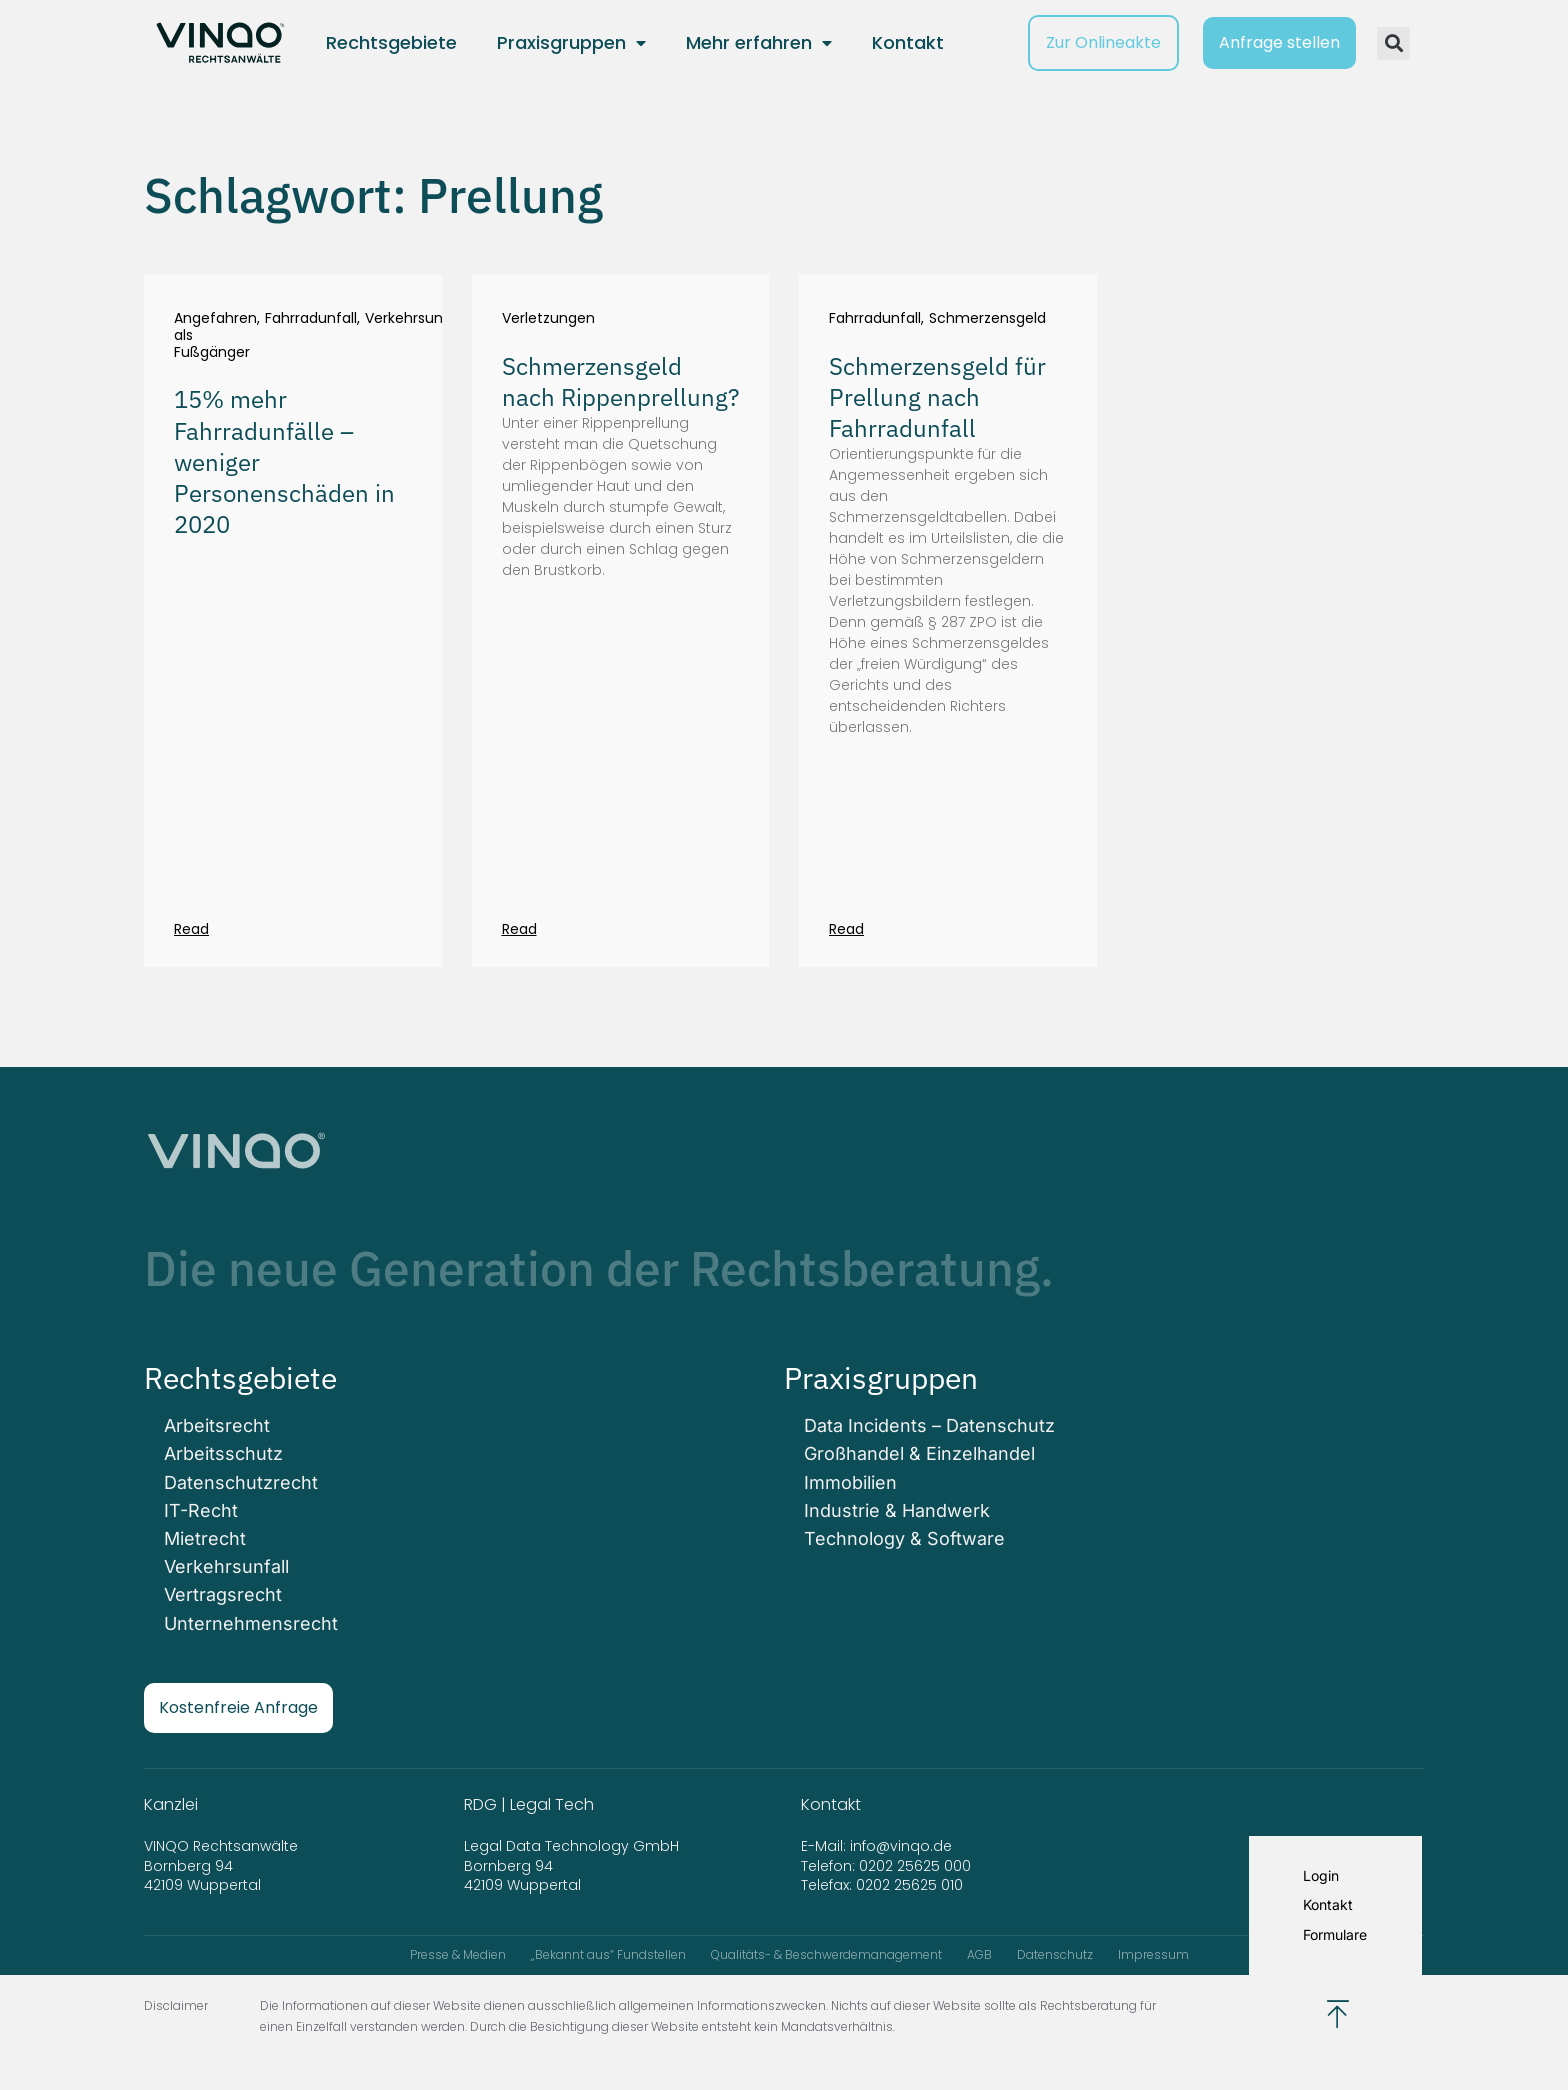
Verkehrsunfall (414, 319)
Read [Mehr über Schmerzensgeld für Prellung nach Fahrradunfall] (846, 929)
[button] (1393, 43)
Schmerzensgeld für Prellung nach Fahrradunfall (937, 397)
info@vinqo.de (903, 1846)
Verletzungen (548, 318)
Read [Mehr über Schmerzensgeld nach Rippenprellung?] (519, 929)
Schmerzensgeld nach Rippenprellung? (620, 381)
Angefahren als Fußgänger (215, 335)
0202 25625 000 (915, 1866)
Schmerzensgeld (987, 318)
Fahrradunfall (311, 319)
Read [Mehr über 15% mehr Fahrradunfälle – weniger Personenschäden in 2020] (191, 929)
